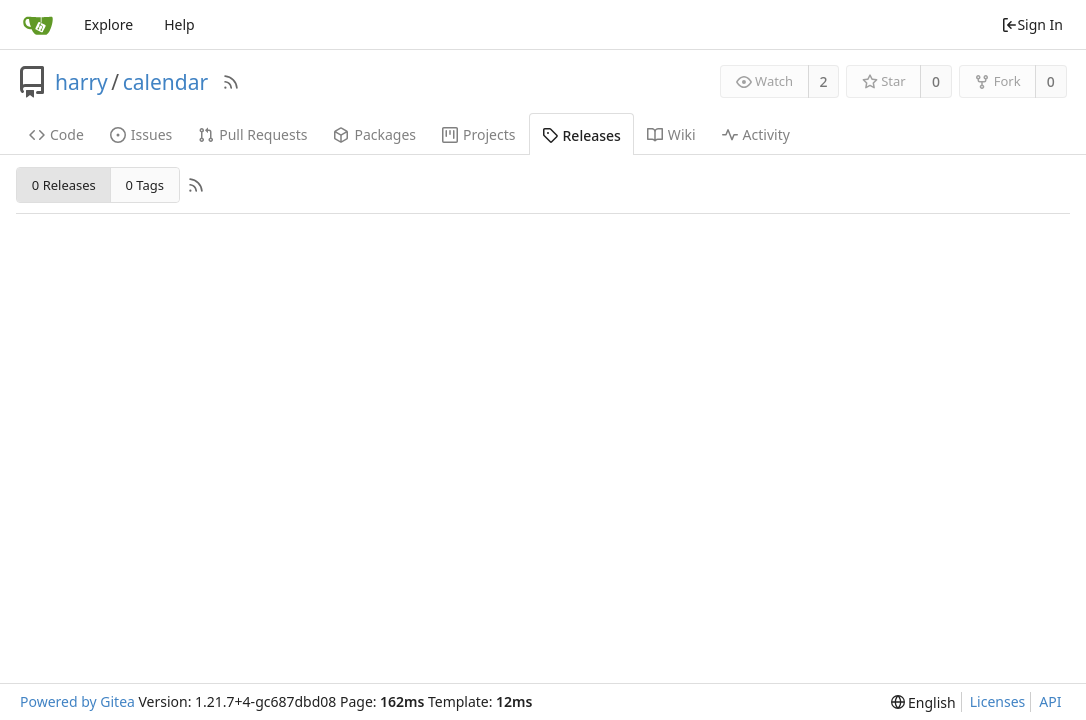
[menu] (923, 702)
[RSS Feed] (231, 82)
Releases (581, 135)
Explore (108, 24)
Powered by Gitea (77, 701)
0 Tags (144, 185)
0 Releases (64, 185)
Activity (756, 134)
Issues (141, 134)
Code (56, 134)
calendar (165, 82)
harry (81, 82)
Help (179, 24)
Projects (478, 134)
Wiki (671, 134)
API (1050, 701)
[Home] (38, 25)
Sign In (1032, 24)
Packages (374, 134)
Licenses (998, 701)
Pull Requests (252, 134)
